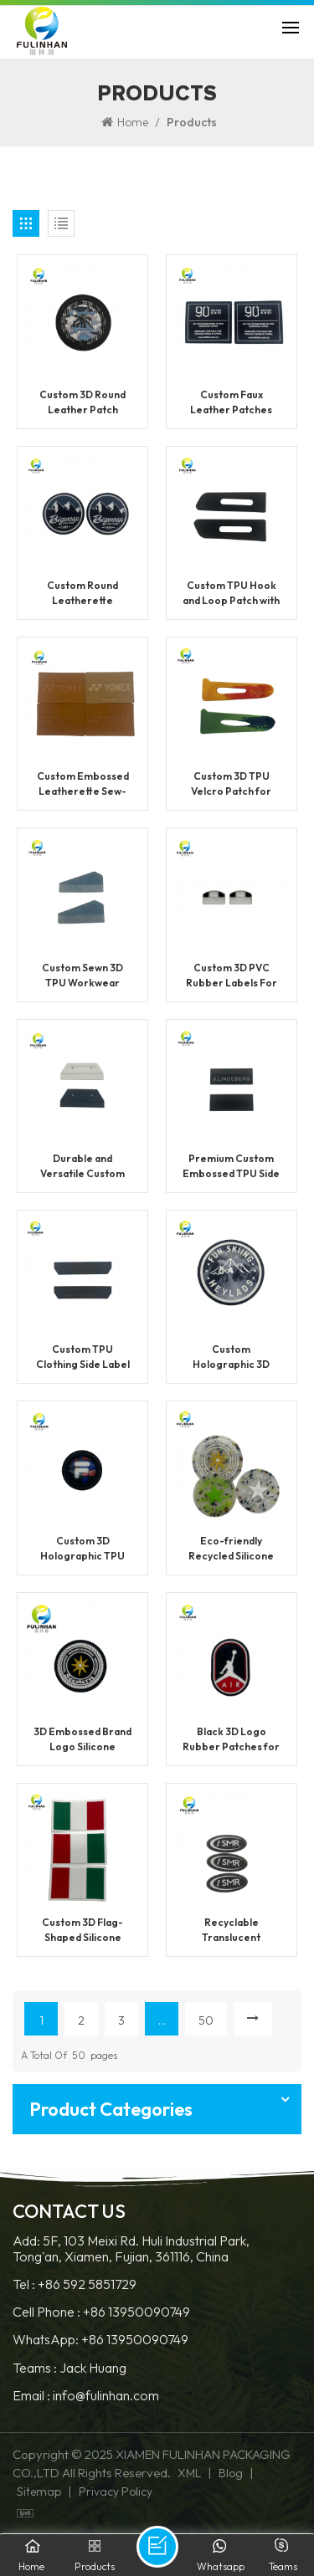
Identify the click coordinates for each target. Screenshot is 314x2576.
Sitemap (39, 2491)
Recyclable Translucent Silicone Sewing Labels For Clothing (231, 1930)
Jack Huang (92, 2368)
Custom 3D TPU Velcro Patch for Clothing (231, 784)
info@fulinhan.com (106, 2396)
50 (206, 2020)
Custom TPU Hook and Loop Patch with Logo (231, 593)
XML (189, 2473)
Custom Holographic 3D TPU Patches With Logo (231, 1357)
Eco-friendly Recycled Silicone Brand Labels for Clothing (231, 1549)
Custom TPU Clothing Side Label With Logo (83, 1357)
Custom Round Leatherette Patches (82, 593)
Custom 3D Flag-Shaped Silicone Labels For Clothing (83, 1930)
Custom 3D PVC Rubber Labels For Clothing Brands (231, 976)
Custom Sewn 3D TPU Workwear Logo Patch (82, 976)
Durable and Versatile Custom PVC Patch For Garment (82, 1166)
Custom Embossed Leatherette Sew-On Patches (83, 784)
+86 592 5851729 (87, 2284)
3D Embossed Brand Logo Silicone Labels (82, 1739)
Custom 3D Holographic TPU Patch (82, 1549)
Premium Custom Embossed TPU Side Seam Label (231, 1166)
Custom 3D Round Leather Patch (82, 402)
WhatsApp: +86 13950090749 (100, 2340)
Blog (231, 2473)
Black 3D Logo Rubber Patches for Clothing (231, 1739)
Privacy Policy (115, 2491)
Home (124, 122)
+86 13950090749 (136, 2312)
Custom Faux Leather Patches (231, 402)
